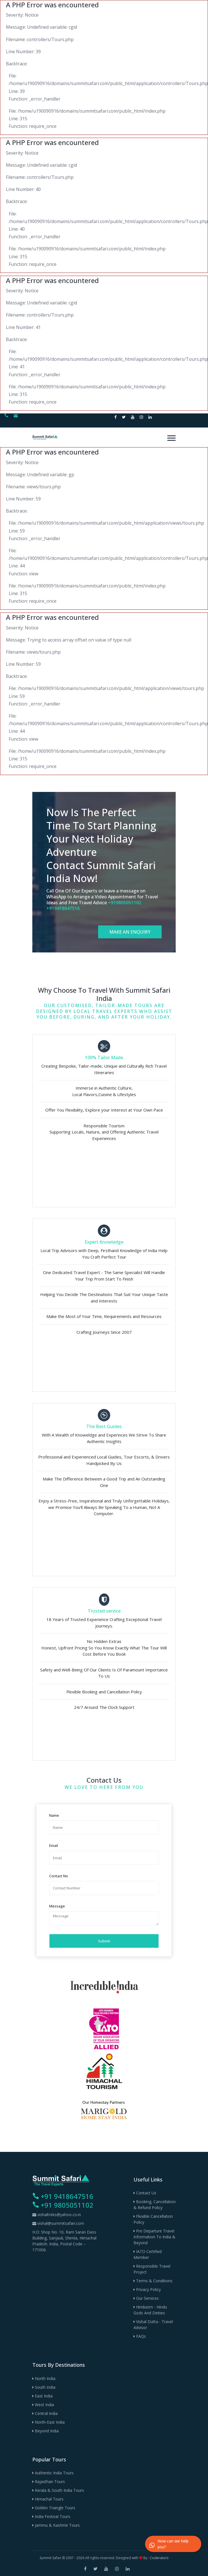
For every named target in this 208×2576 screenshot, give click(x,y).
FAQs (140, 2336)
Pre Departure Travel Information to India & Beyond (154, 2236)
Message (57, 1906)
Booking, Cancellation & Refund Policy (155, 2204)
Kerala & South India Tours (58, 2490)
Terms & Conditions (153, 2280)
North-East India (48, 2422)
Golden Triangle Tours (53, 2507)
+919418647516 (63, 908)
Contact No (58, 1875)
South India (43, 2387)
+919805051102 (124, 903)
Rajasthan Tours (48, 2481)
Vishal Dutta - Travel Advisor (153, 2324)
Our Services (146, 2298)
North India (43, 2378)
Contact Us (145, 2193)
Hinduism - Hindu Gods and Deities (150, 2309)
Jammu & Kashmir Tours (56, 2525)
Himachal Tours (48, 2499)
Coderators (159, 2557)
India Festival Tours (51, 2516)
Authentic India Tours (53, 2472)
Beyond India (45, 2430)
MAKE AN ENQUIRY (129, 932)
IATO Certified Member (148, 2254)
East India (42, 2396)
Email (53, 1845)
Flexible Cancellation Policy (153, 2219)
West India (43, 2404)
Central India (45, 2413)
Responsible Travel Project (152, 2269)
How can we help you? (169, 2544)
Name (54, 1815)
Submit (104, 1940)
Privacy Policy (147, 2289)
